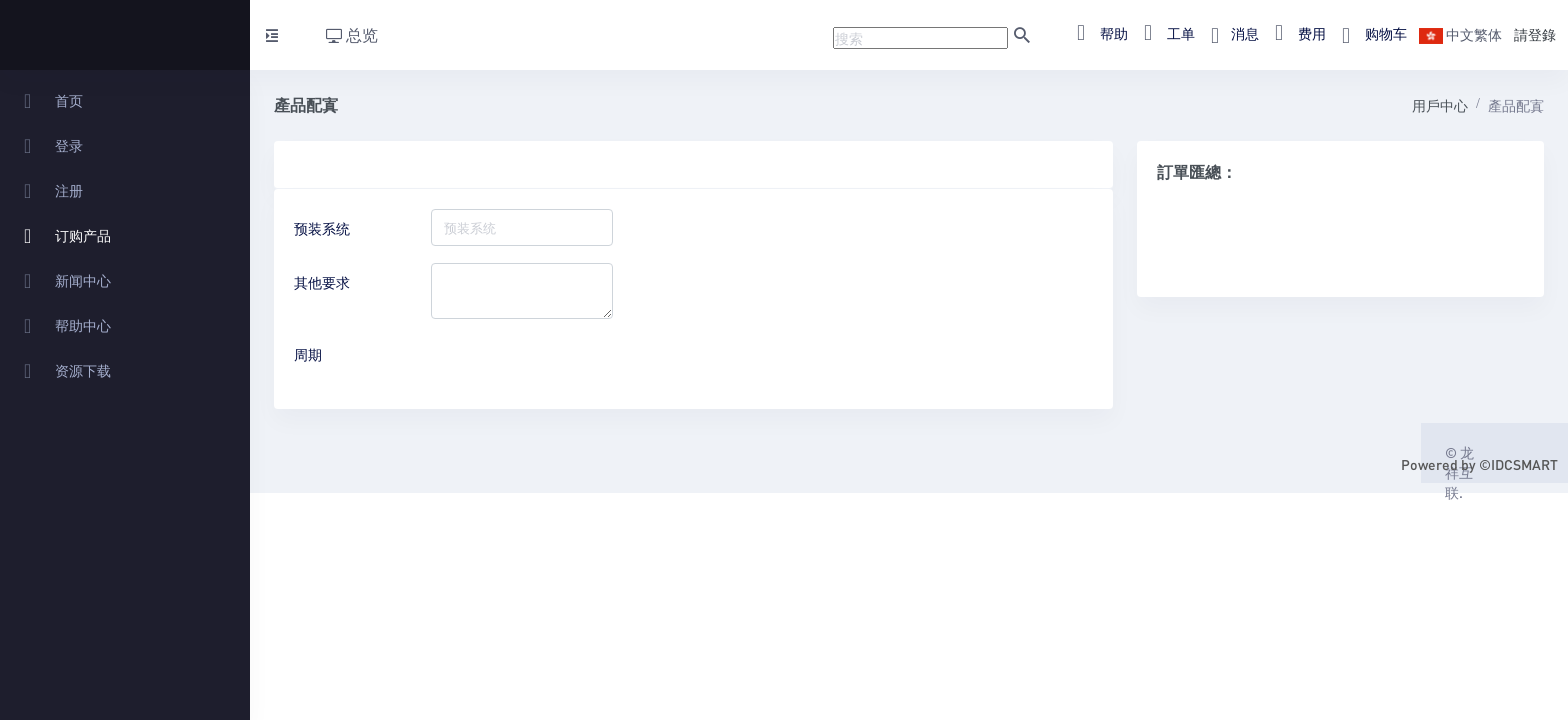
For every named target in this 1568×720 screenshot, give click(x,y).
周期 (308, 354)
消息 (1229, 33)
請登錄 (1535, 34)
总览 (352, 34)
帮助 (1096, 33)
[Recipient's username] (920, 38)
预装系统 (322, 228)
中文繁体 (1460, 34)
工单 (1163, 33)
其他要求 (322, 282)
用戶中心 (1440, 105)
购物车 (1368, 33)
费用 (1294, 33)
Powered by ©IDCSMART (1479, 464)
